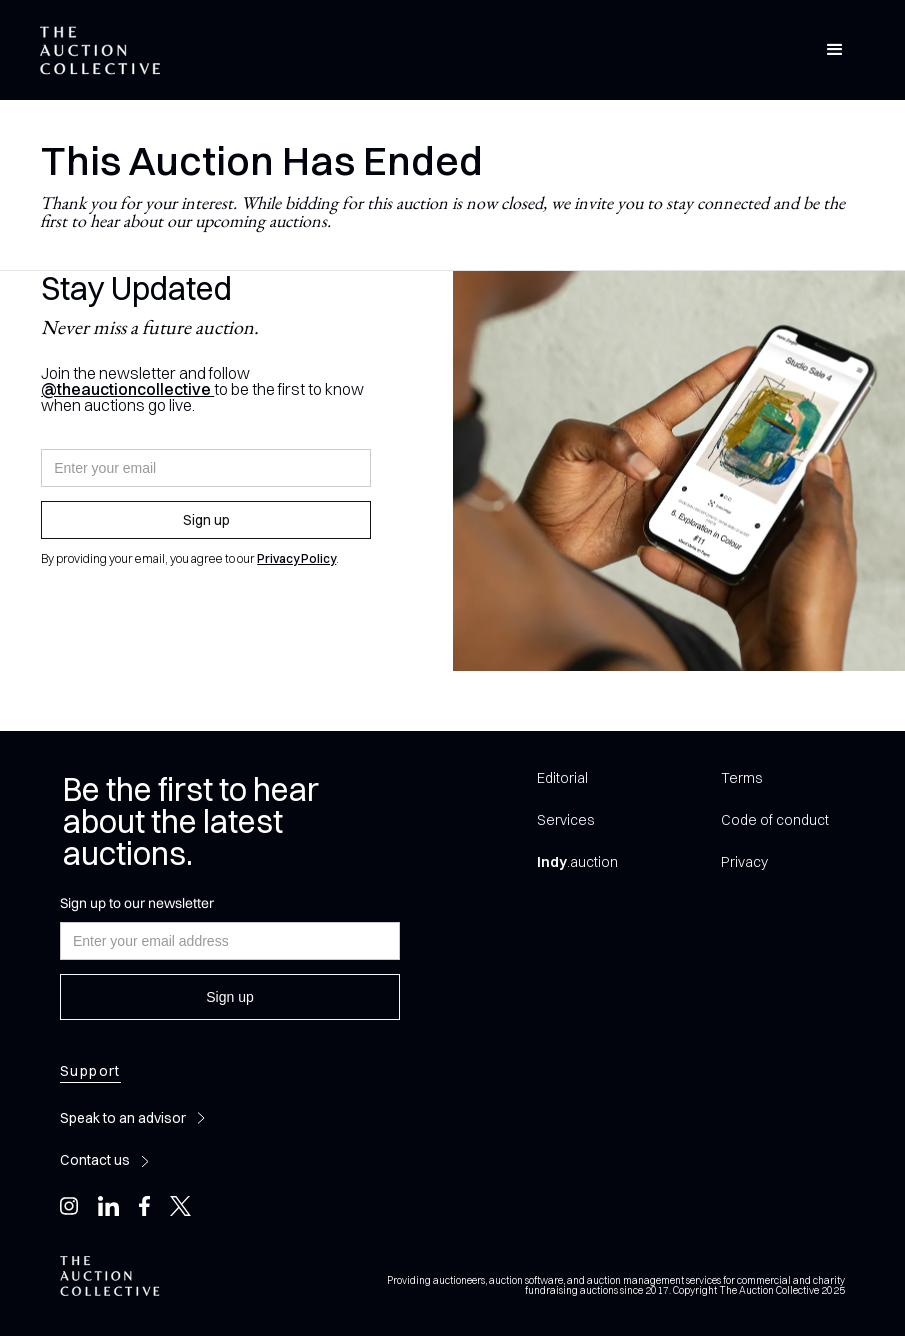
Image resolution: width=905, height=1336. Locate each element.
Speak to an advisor (123, 1118)
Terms (741, 778)
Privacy (744, 862)
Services (565, 820)
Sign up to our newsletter (137, 903)
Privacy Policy (296, 558)
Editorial (562, 778)
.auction (577, 862)
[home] (100, 50)
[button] (835, 50)
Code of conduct (775, 820)
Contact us (95, 1160)
